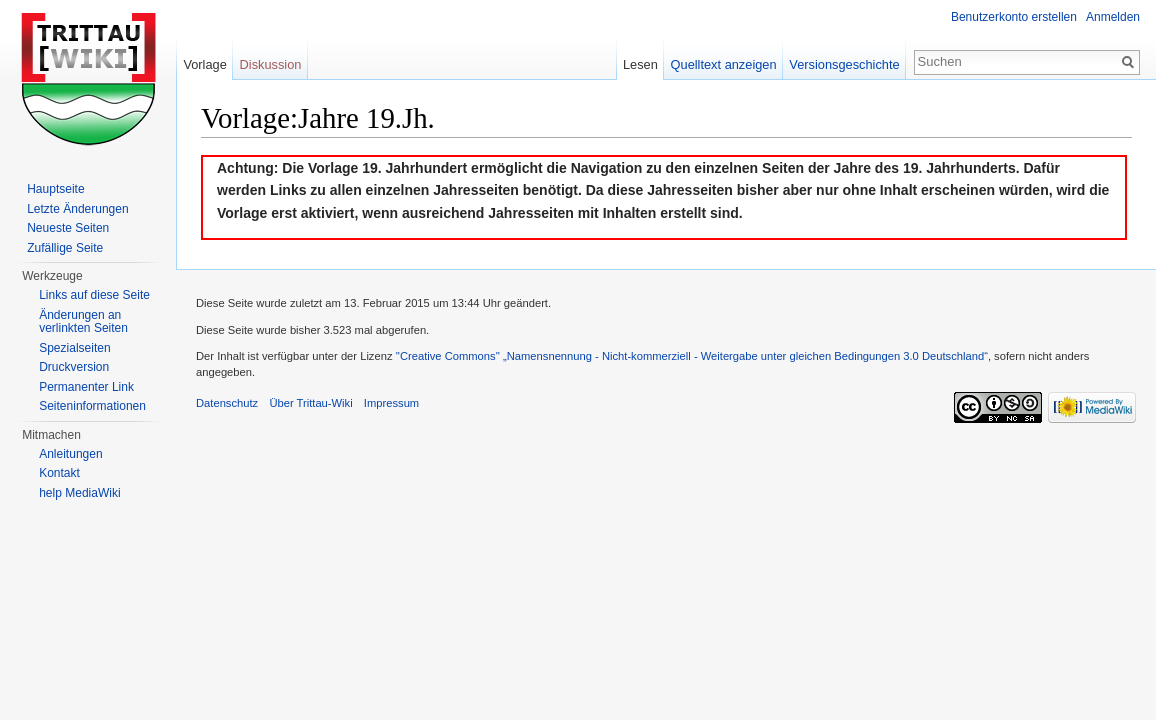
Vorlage (204, 64)
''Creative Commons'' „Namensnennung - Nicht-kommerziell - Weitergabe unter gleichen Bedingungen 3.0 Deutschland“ (692, 356)
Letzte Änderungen (77, 209)
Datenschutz (227, 403)
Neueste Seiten (68, 228)
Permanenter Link (86, 387)
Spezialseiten (74, 348)
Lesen (640, 64)
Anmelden (1113, 17)
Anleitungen (70, 454)
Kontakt (59, 473)
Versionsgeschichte (844, 64)
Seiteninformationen (92, 406)
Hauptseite (55, 189)
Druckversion (74, 367)
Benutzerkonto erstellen (1014, 17)
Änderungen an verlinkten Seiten (83, 322)
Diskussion (271, 64)
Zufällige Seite (65, 248)
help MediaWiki (79, 493)
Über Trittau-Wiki (310, 403)
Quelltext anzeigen (724, 64)
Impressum (391, 403)
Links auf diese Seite (94, 295)
